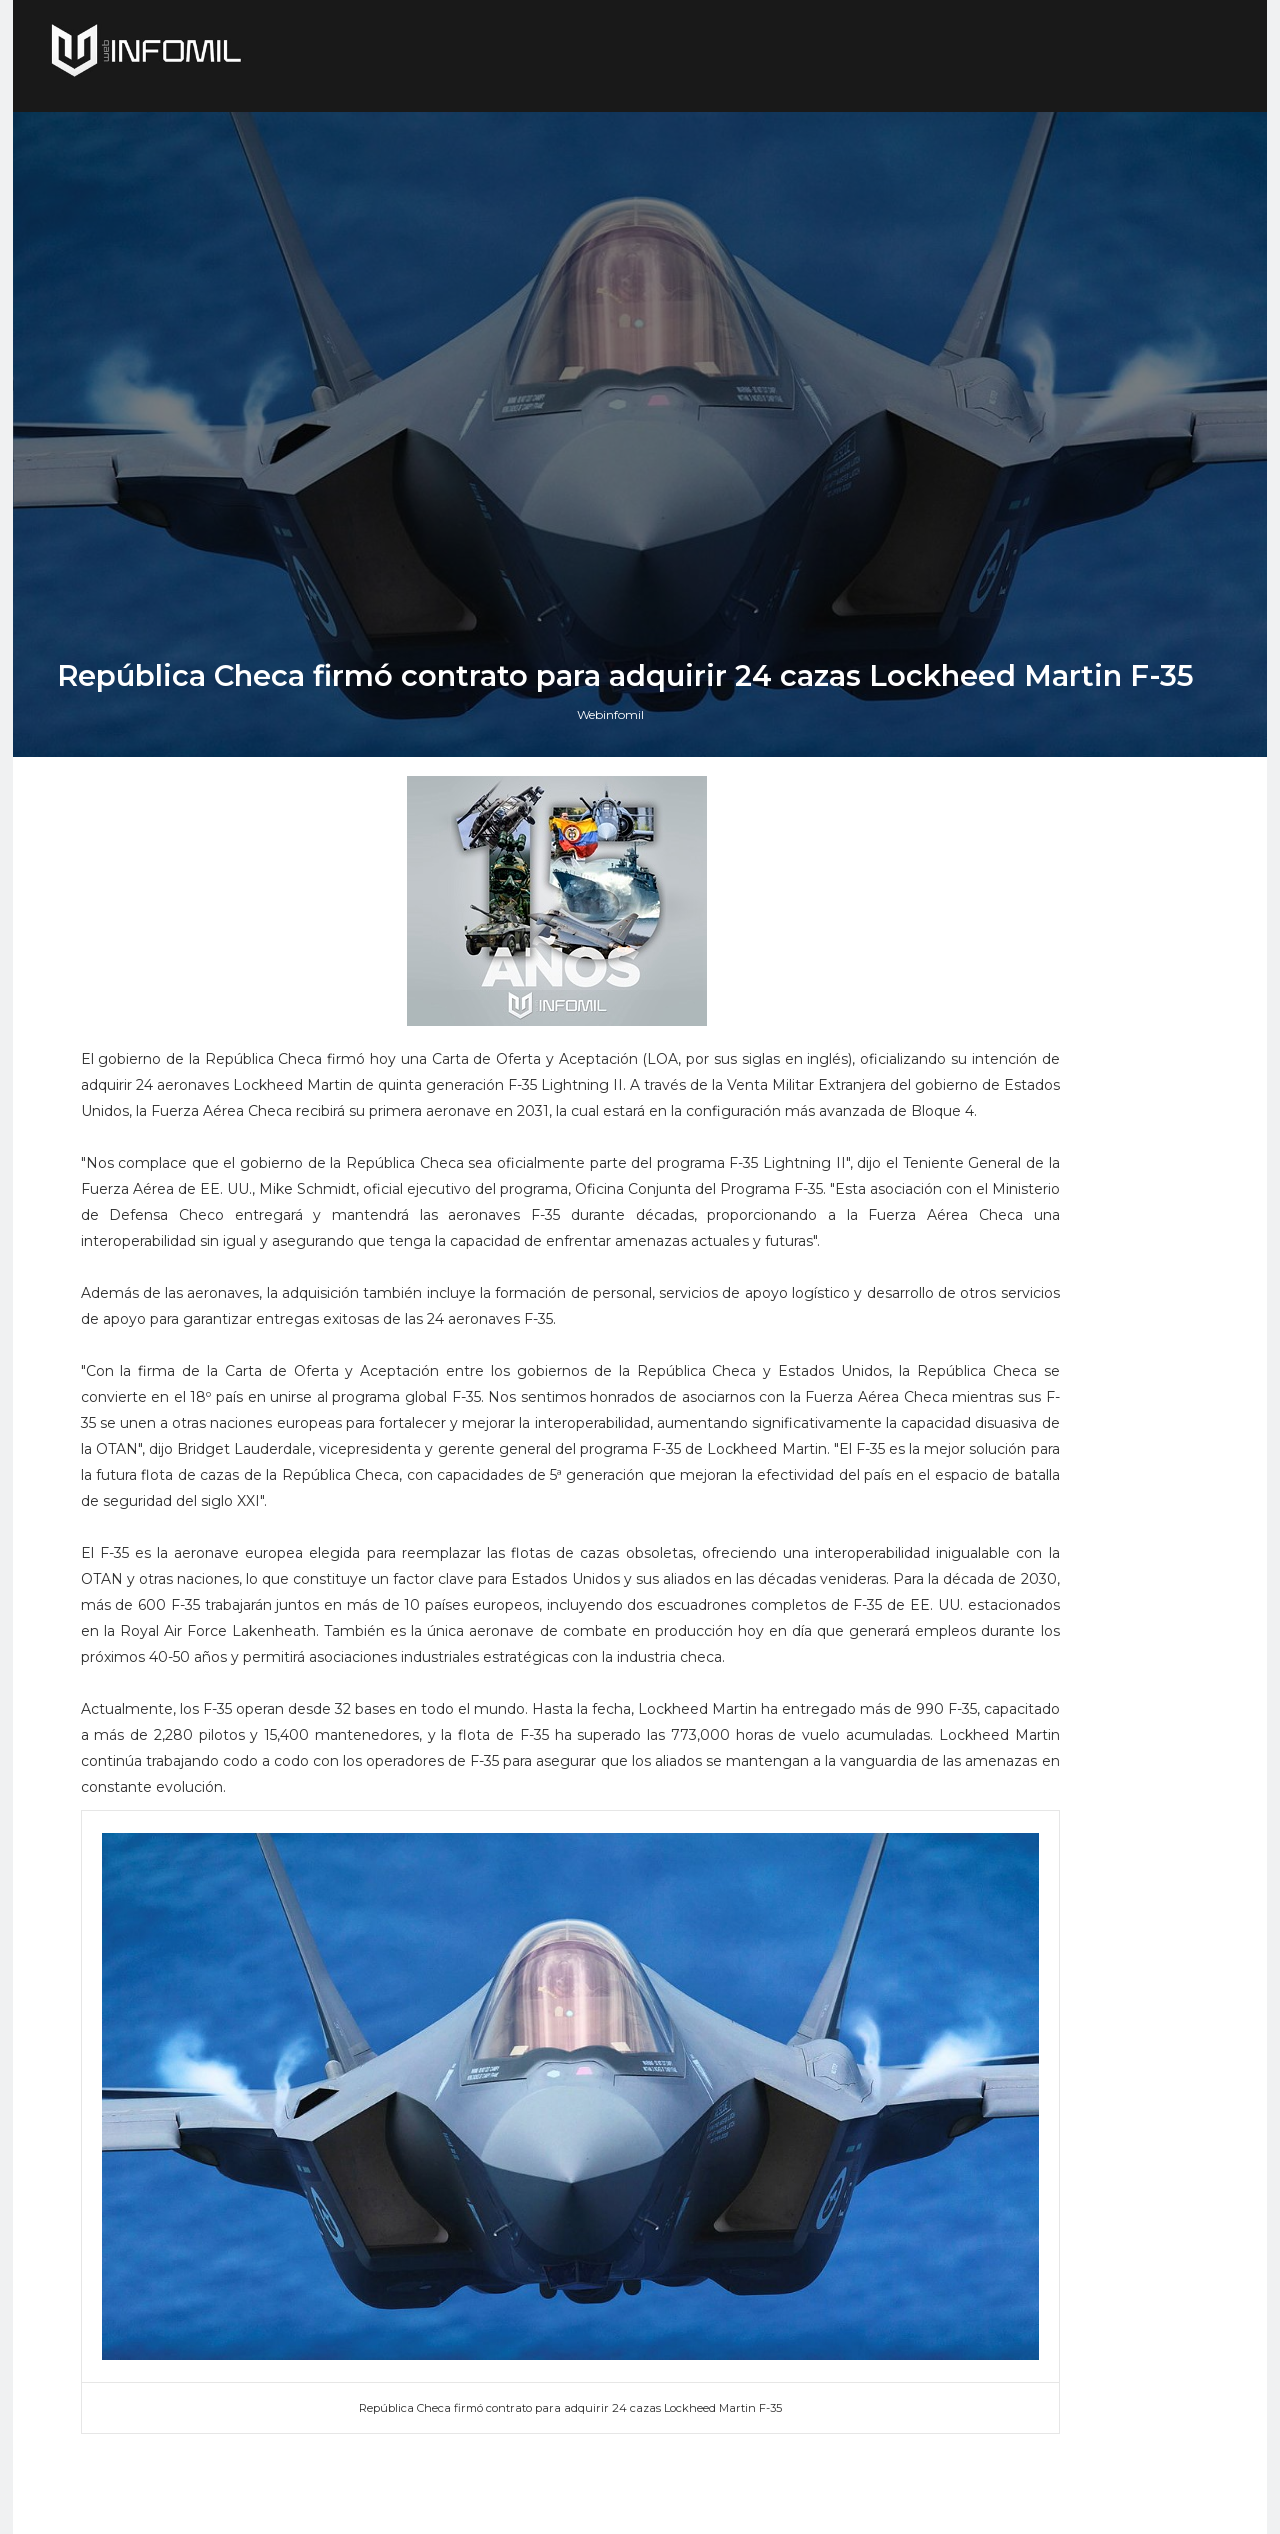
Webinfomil (625, 1556)
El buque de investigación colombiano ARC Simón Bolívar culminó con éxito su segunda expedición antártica (1054, 2118)
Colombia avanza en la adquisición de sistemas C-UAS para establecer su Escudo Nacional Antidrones (1054, 2332)
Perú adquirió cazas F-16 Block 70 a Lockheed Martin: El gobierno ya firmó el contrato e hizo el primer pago (1049, 2003)
